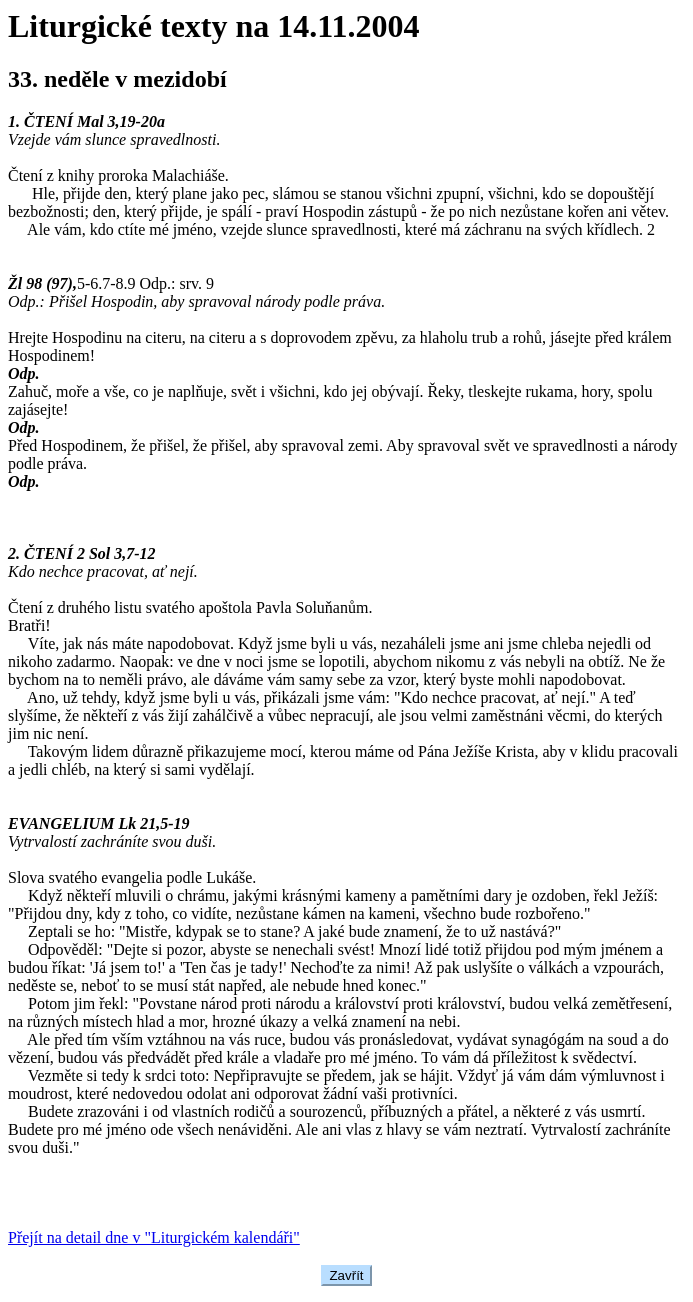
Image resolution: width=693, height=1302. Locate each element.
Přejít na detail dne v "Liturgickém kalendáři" (154, 1237)
